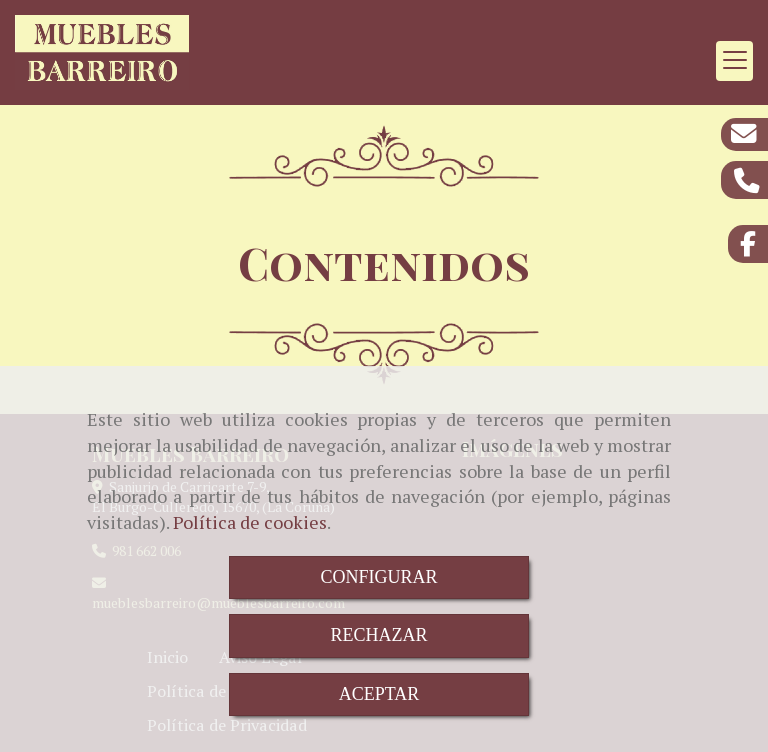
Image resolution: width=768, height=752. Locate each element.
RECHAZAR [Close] (378, 635)
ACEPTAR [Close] (379, 694)
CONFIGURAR (378, 577)
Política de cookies (250, 522)
